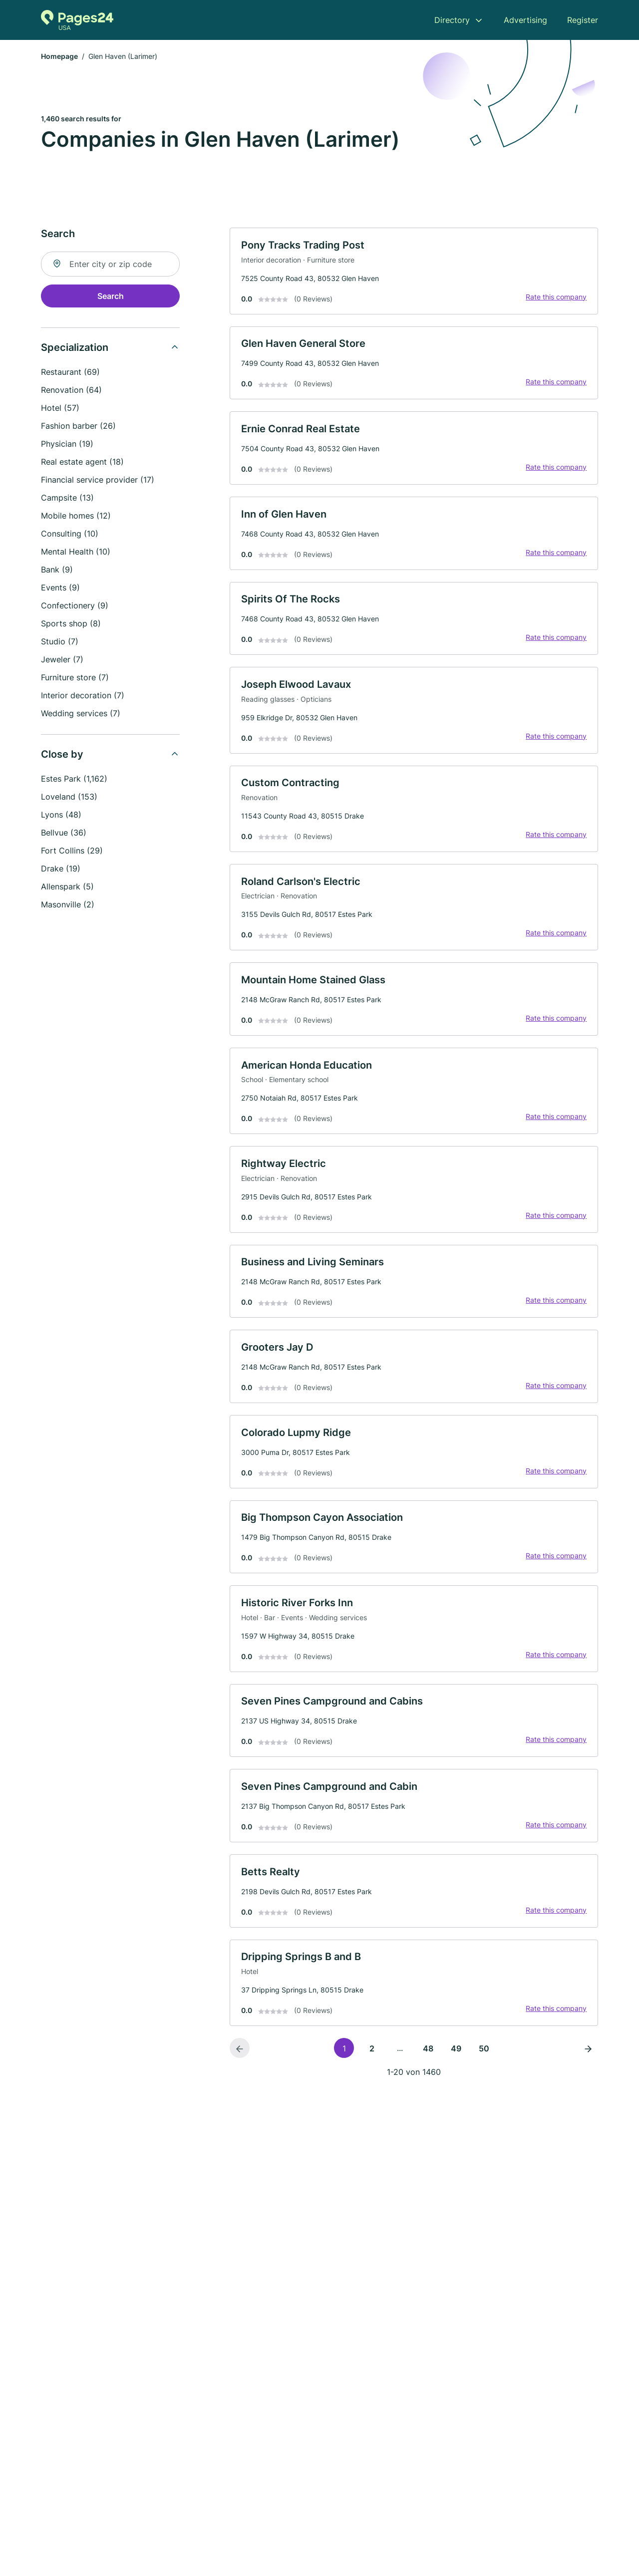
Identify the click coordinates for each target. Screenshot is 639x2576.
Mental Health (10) (75, 553)
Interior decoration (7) (82, 696)
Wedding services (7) (80, 714)
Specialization (74, 348)
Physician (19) (67, 445)
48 (428, 2072)
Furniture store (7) (75, 678)
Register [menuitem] (582, 20)
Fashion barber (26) (78, 427)
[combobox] (110, 265)
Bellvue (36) (63, 834)
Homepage (59, 57)
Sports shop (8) (71, 624)
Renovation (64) (71, 391)
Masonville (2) (67, 905)
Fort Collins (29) (72, 852)
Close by (62, 755)
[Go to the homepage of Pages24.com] (77, 20)
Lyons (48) (61, 816)
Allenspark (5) (67, 887)
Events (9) (60, 588)
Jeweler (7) (62, 660)
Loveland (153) (69, 798)
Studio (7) (59, 642)
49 (456, 2072)
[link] (414, 272)
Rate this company (555, 298)
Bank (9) (57, 570)
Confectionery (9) (74, 606)
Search (110, 297)
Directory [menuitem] (452, 20)
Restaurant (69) (70, 373)
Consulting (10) (69, 535)
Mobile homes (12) (76, 517)
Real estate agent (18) (82, 463)
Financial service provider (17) (97, 481)
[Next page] (588, 2072)
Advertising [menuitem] (525, 20)
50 (484, 2072)
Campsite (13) (67, 499)
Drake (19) (60, 869)
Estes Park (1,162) (74, 780)
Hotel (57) (60, 409)
